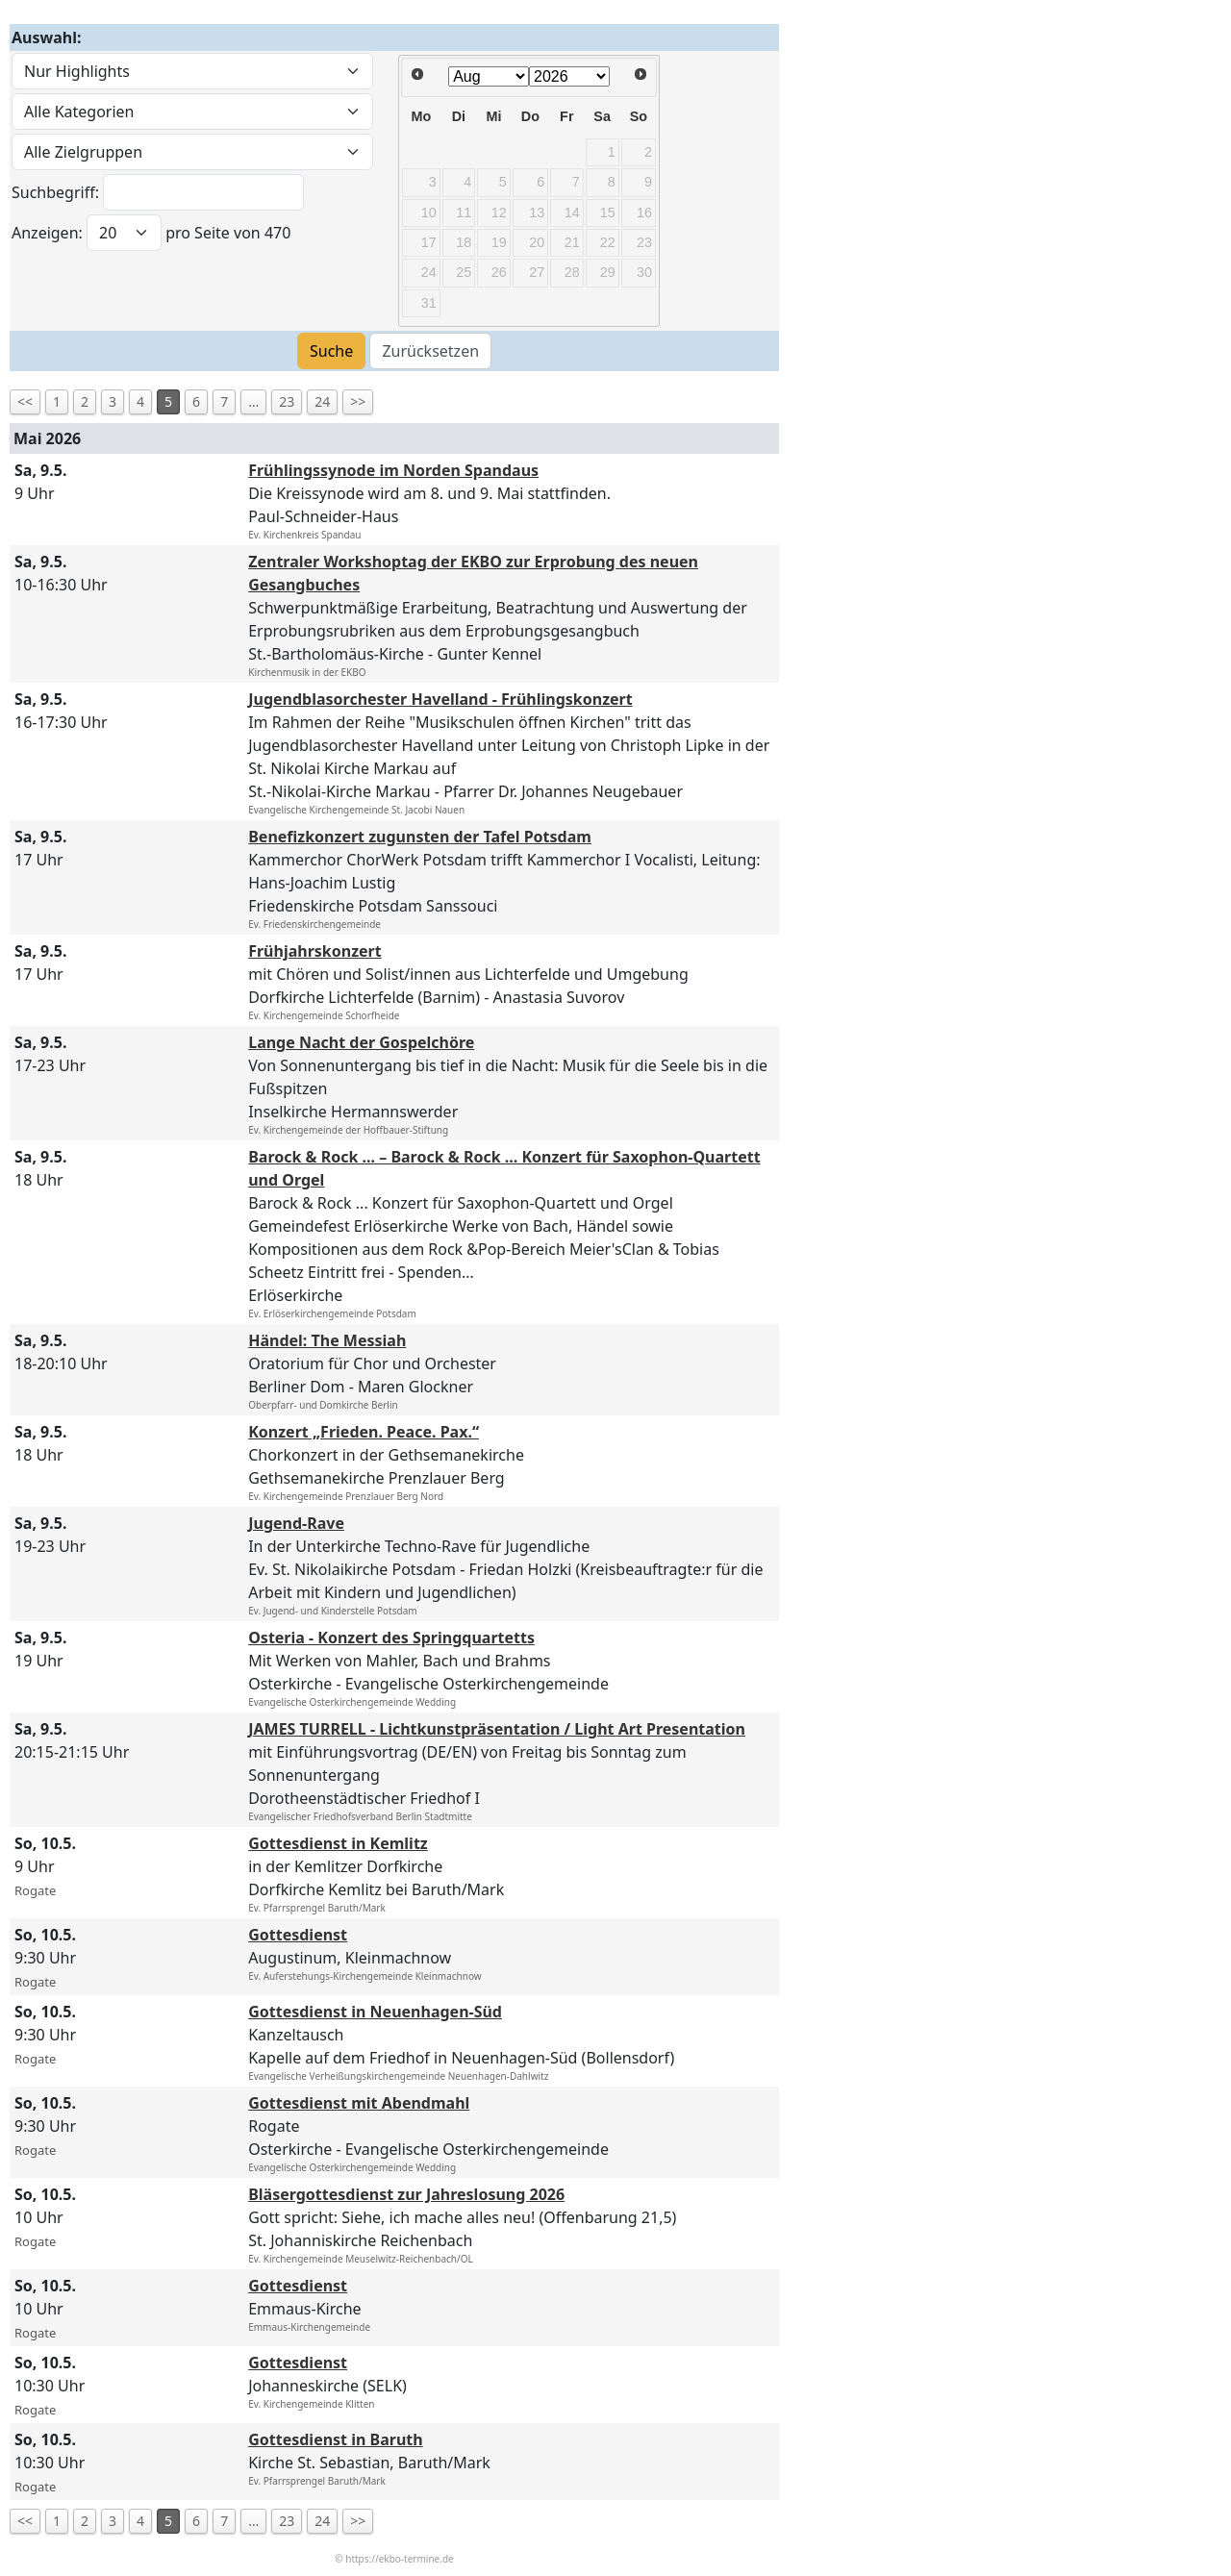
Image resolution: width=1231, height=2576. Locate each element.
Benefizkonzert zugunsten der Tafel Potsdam (419, 836)
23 (286, 401)
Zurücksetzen (430, 351)
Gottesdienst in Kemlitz (338, 1843)
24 (322, 401)
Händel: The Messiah (327, 1340)
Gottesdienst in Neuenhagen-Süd (375, 2011)
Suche (331, 351)
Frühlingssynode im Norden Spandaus (393, 470)
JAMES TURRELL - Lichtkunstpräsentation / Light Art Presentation (496, 1728)
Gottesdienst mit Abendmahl (358, 2102)
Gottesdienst (297, 1934)
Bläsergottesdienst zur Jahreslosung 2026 (406, 2194)
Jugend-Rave (296, 1523)
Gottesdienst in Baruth (335, 2439)
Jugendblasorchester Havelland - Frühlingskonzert (440, 699)
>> (357, 401)
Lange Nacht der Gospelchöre (361, 1042)
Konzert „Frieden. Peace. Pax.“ (363, 1431)
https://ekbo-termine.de (399, 2558)
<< (25, 401)
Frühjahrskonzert (315, 951)
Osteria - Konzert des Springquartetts (391, 1637)
